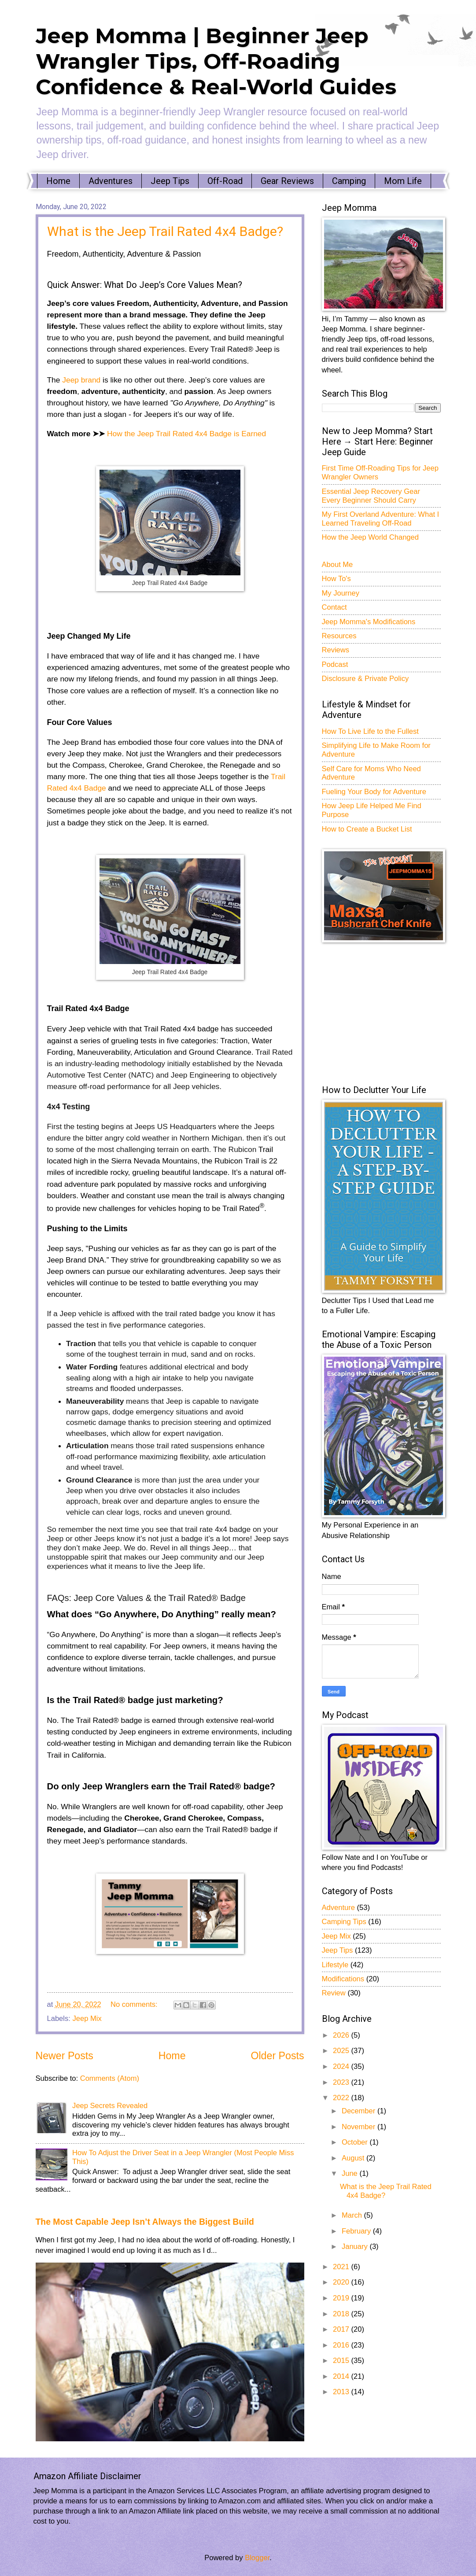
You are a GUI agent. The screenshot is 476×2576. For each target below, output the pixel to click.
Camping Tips (344, 1921)
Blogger (257, 2558)
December (359, 2111)
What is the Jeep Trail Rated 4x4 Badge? (165, 231)
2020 (342, 2282)
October (355, 2142)
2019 (342, 2298)
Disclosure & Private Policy (365, 678)
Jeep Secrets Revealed (110, 2105)
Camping (349, 181)
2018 (342, 2314)
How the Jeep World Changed (370, 537)
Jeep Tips (170, 181)
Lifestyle (335, 1965)
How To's (336, 578)
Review (334, 1993)
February (357, 2231)
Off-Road (225, 181)
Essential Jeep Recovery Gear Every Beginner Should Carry (371, 495)
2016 (342, 2345)
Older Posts (277, 2055)
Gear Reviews (287, 181)
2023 (342, 2082)
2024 (342, 2066)
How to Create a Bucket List (367, 829)
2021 (342, 2267)
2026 (342, 2035)
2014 (342, 2376)
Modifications (343, 1979)
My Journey (341, 593)
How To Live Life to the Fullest (370, 731)
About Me (337, 564)
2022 (342, 2098)
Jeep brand (80, 379)
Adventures (111, 181)
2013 (342, 2392)
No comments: (135, 2004)
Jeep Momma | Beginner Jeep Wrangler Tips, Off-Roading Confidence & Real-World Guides (216, 61)
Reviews (336, 650)
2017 (342, 2329)
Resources (339, 636)
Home (58, 181)
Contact (334, 607)
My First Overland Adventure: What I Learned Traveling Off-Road (380, 518)
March (353, 2215)
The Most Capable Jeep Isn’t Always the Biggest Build (145, 2221)
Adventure (338, 1907)
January (355, 2246)
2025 (342, 2050)
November (359, 2127)
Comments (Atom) (109, 2078)
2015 (342, 2360)
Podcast (335, 664)
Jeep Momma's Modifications (369, 622)
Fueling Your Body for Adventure (374, 792)
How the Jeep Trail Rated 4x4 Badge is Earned (186, 433)
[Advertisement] (388, 1013)
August (354, 2158)
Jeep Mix (86, 2018)
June (350, 2173)
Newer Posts (64, 2055)
